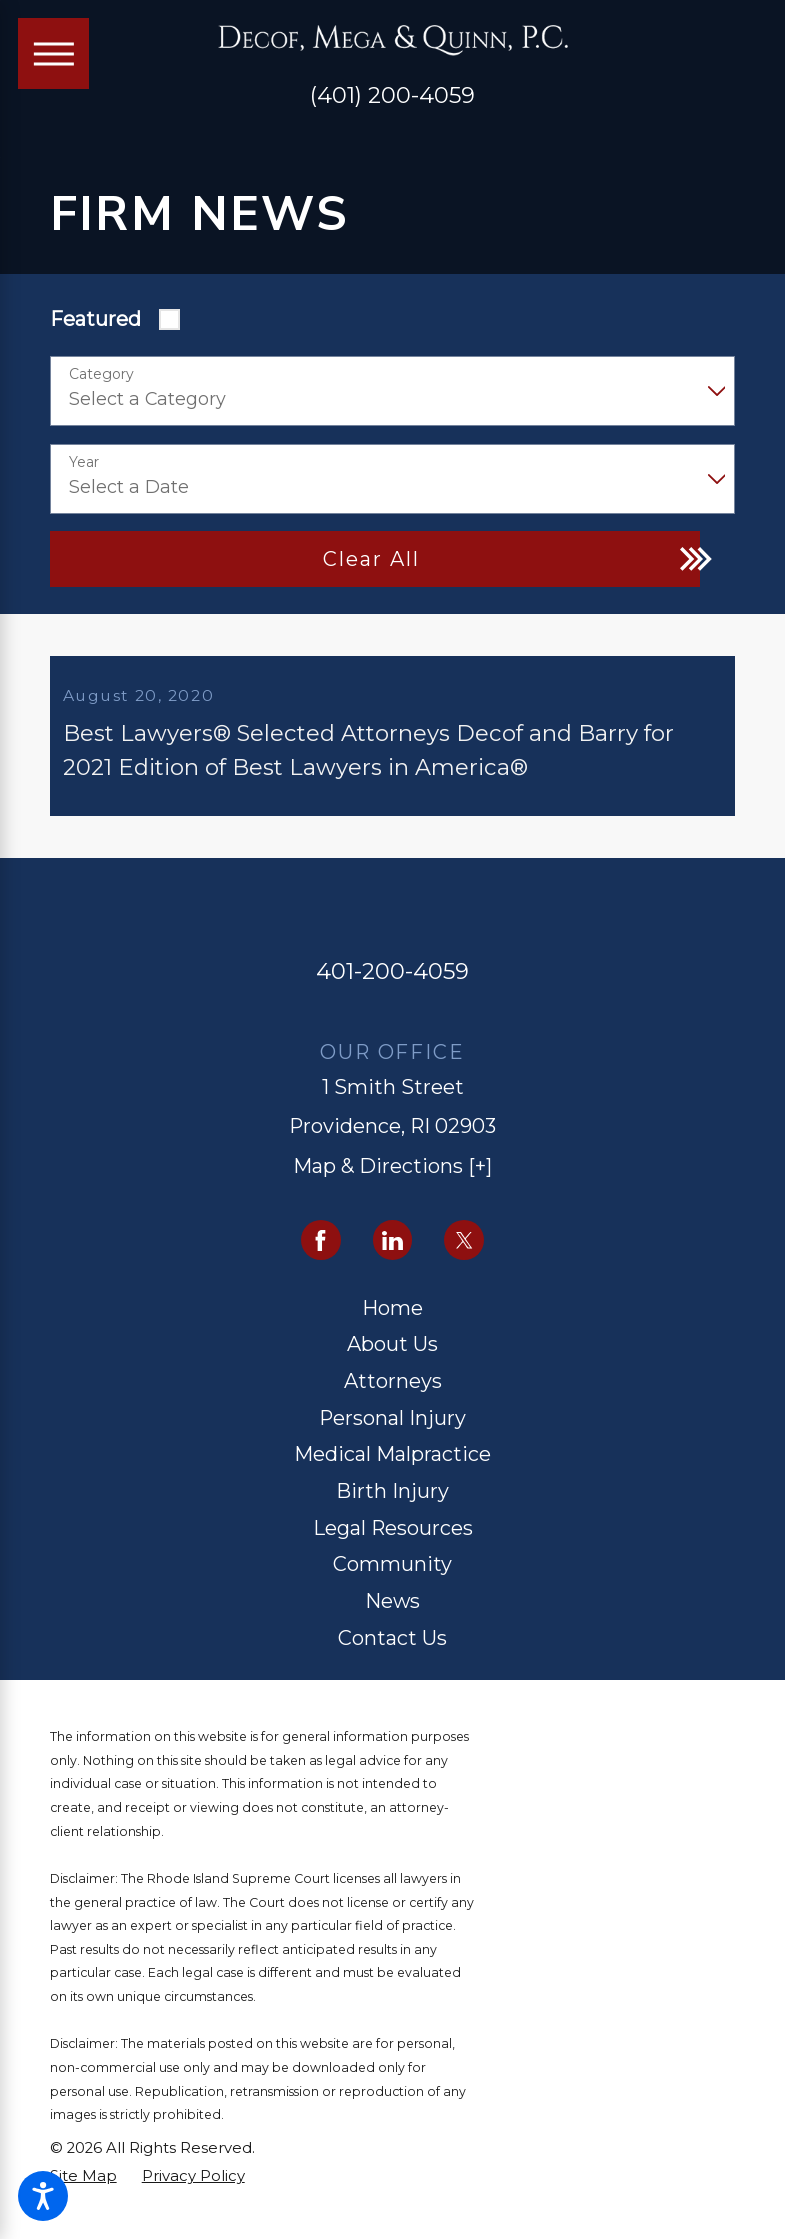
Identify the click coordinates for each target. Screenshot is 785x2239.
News (392, 1618)
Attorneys (393, 1397)
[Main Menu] (54, 54)
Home (392, 1324)
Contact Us (392, 1654)
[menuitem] (393, 1325)
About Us (392, 1361)
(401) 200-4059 (392, 95)
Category (101, 374)
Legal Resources (393, 1544)
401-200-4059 (392, 987)
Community (392, 1581)
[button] (43, 2196)
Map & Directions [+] (392, 1183)
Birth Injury (392, 1507)
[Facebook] (321, 1257)
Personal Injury (392, 1434)
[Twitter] (464, 1257)
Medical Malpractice (392, 1471)
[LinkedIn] (393, 1257)
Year (84, 462)
